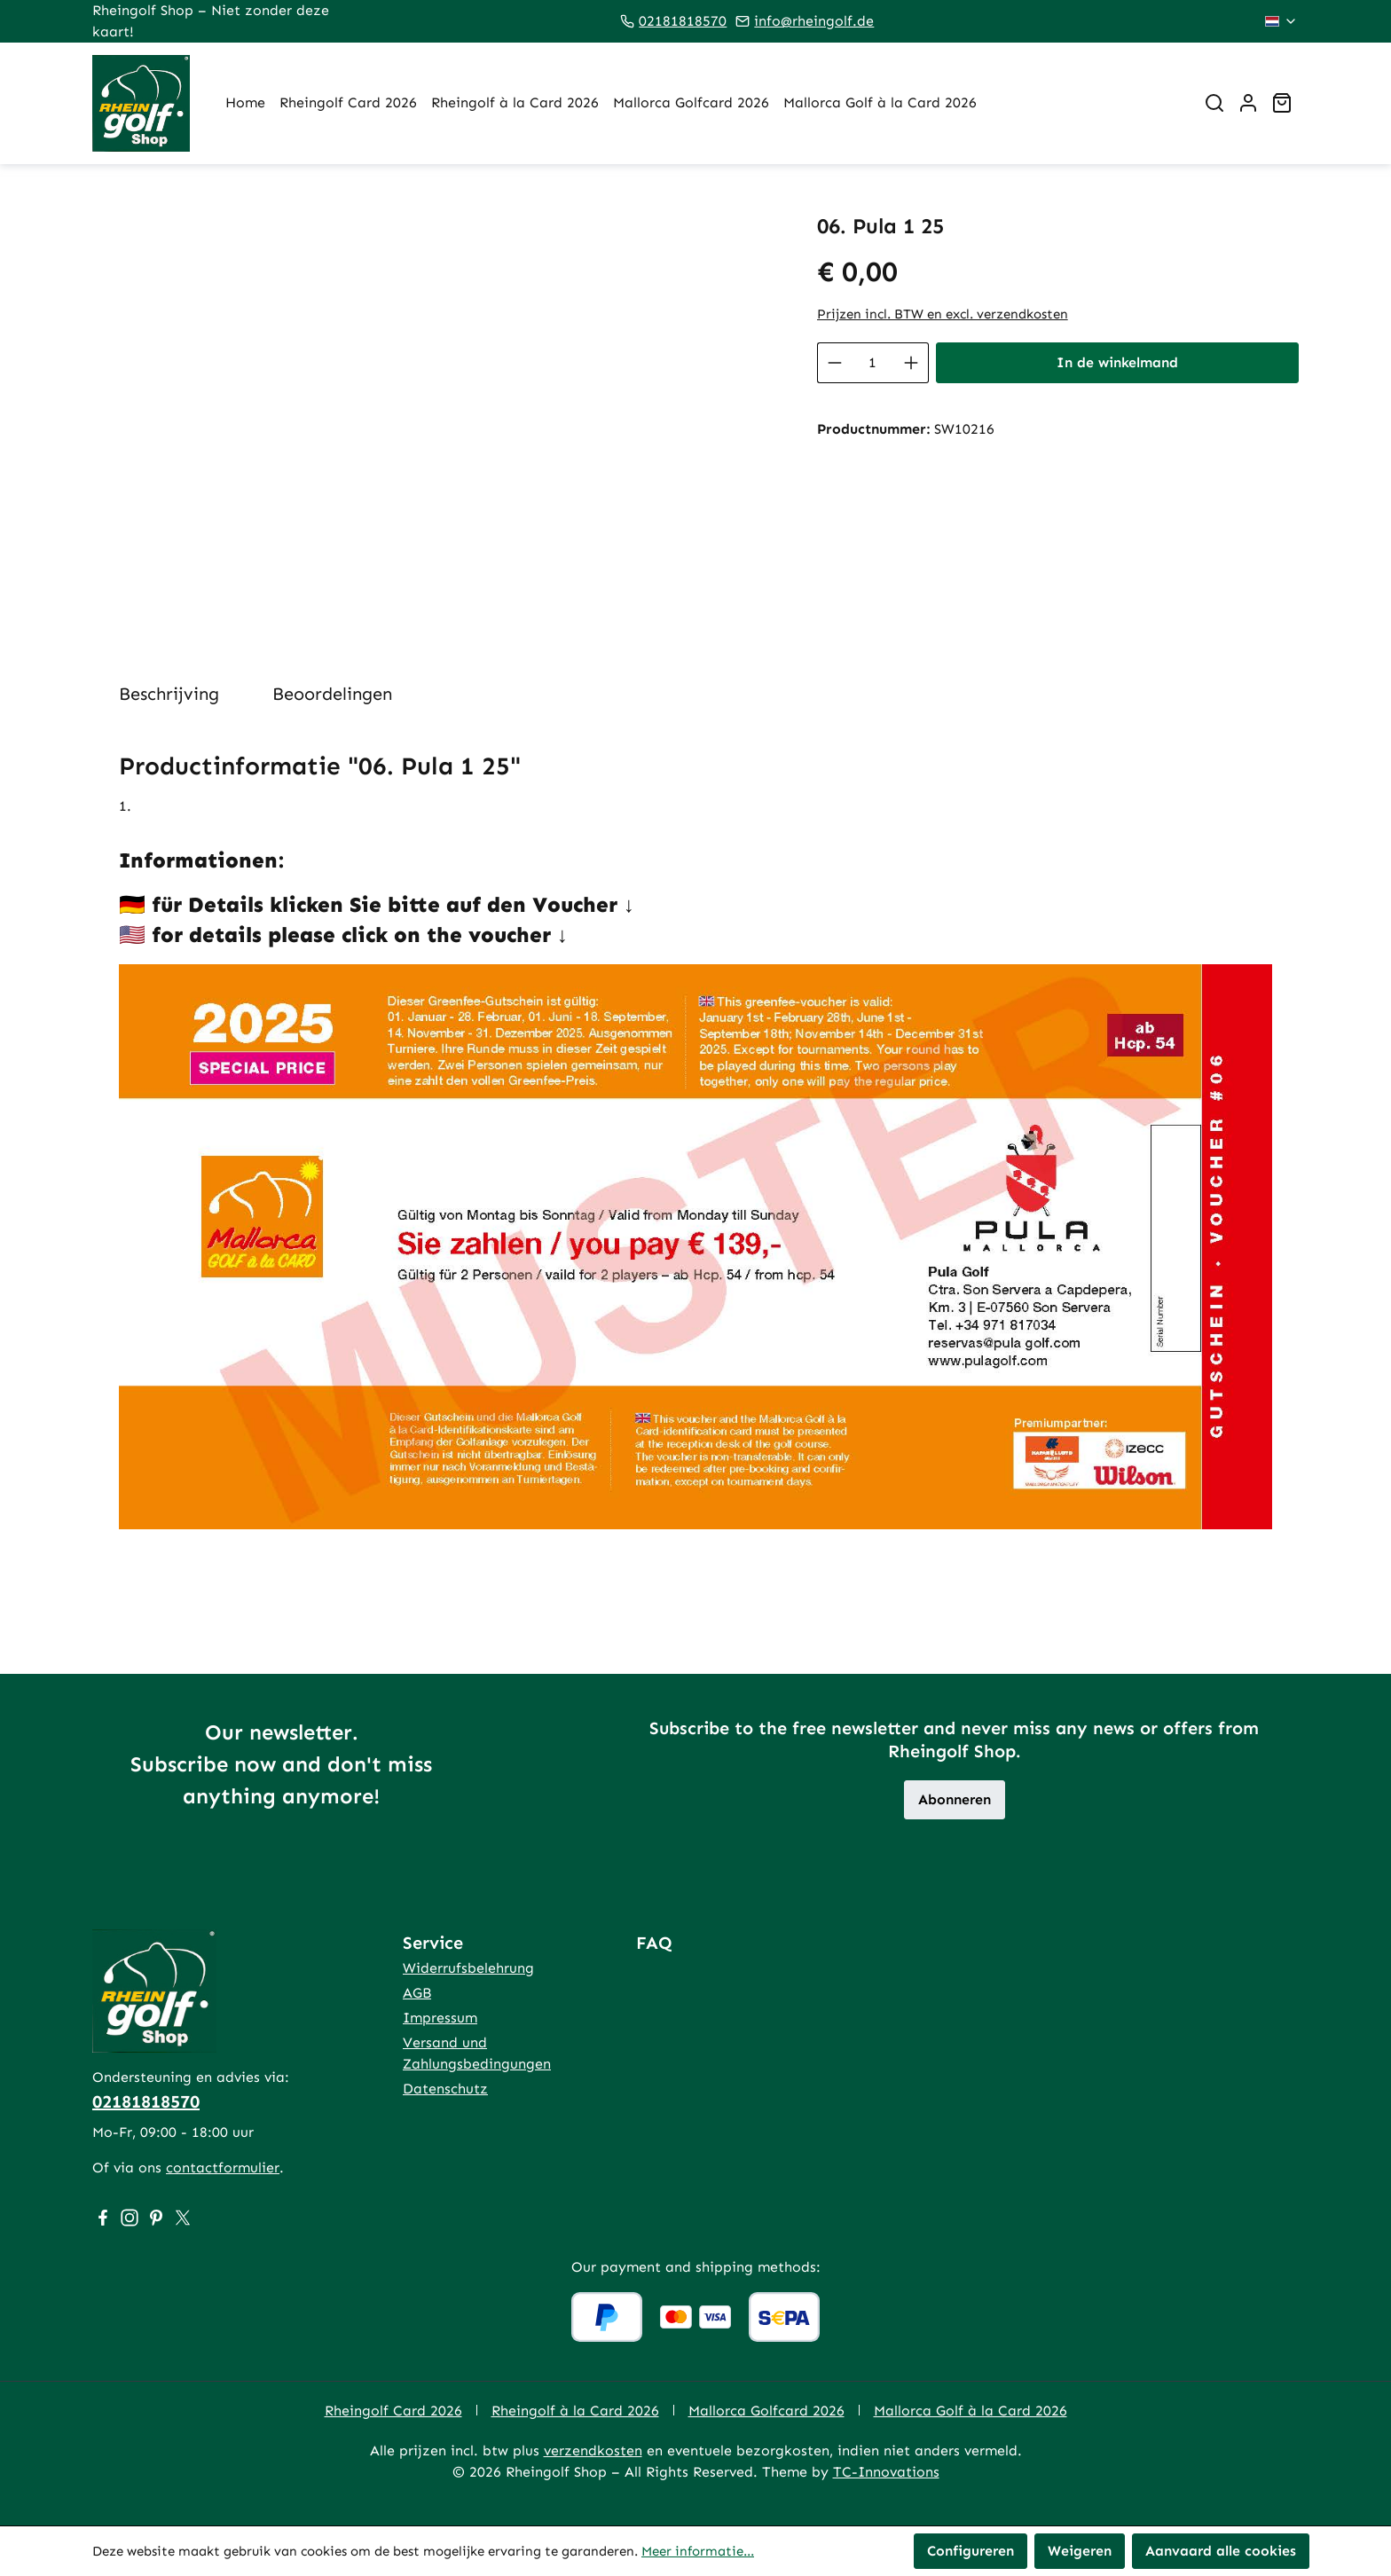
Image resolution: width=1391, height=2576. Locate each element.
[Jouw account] (1248, 103)
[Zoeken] (1214, 103)
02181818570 (683, 20)
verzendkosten (593, 2450)
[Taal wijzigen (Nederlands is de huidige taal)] (1281, 21)
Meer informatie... (697, 2551)
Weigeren (1080, 2550)
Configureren (970, 2550)
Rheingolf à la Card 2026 (575, 2410)
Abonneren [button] (954, 1799)
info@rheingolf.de (814, 20)
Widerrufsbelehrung (468, 1967)
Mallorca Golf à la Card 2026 (970, 2410)
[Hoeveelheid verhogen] (911, 362)
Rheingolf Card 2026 (393, 2410)
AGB (417, 1992)
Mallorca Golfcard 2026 (766, 2410)
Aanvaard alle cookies (1220, 2550)
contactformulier (222, 2167)
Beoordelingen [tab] (332, 693)
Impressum (440, 2017)
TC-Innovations (886, 2471)
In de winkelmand (1117, 362)
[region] (437, 404)
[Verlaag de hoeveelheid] (834, 362)
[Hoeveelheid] (873, 362)
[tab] (169, 694)
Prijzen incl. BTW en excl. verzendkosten (942, 314)
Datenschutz (445, 2088)
